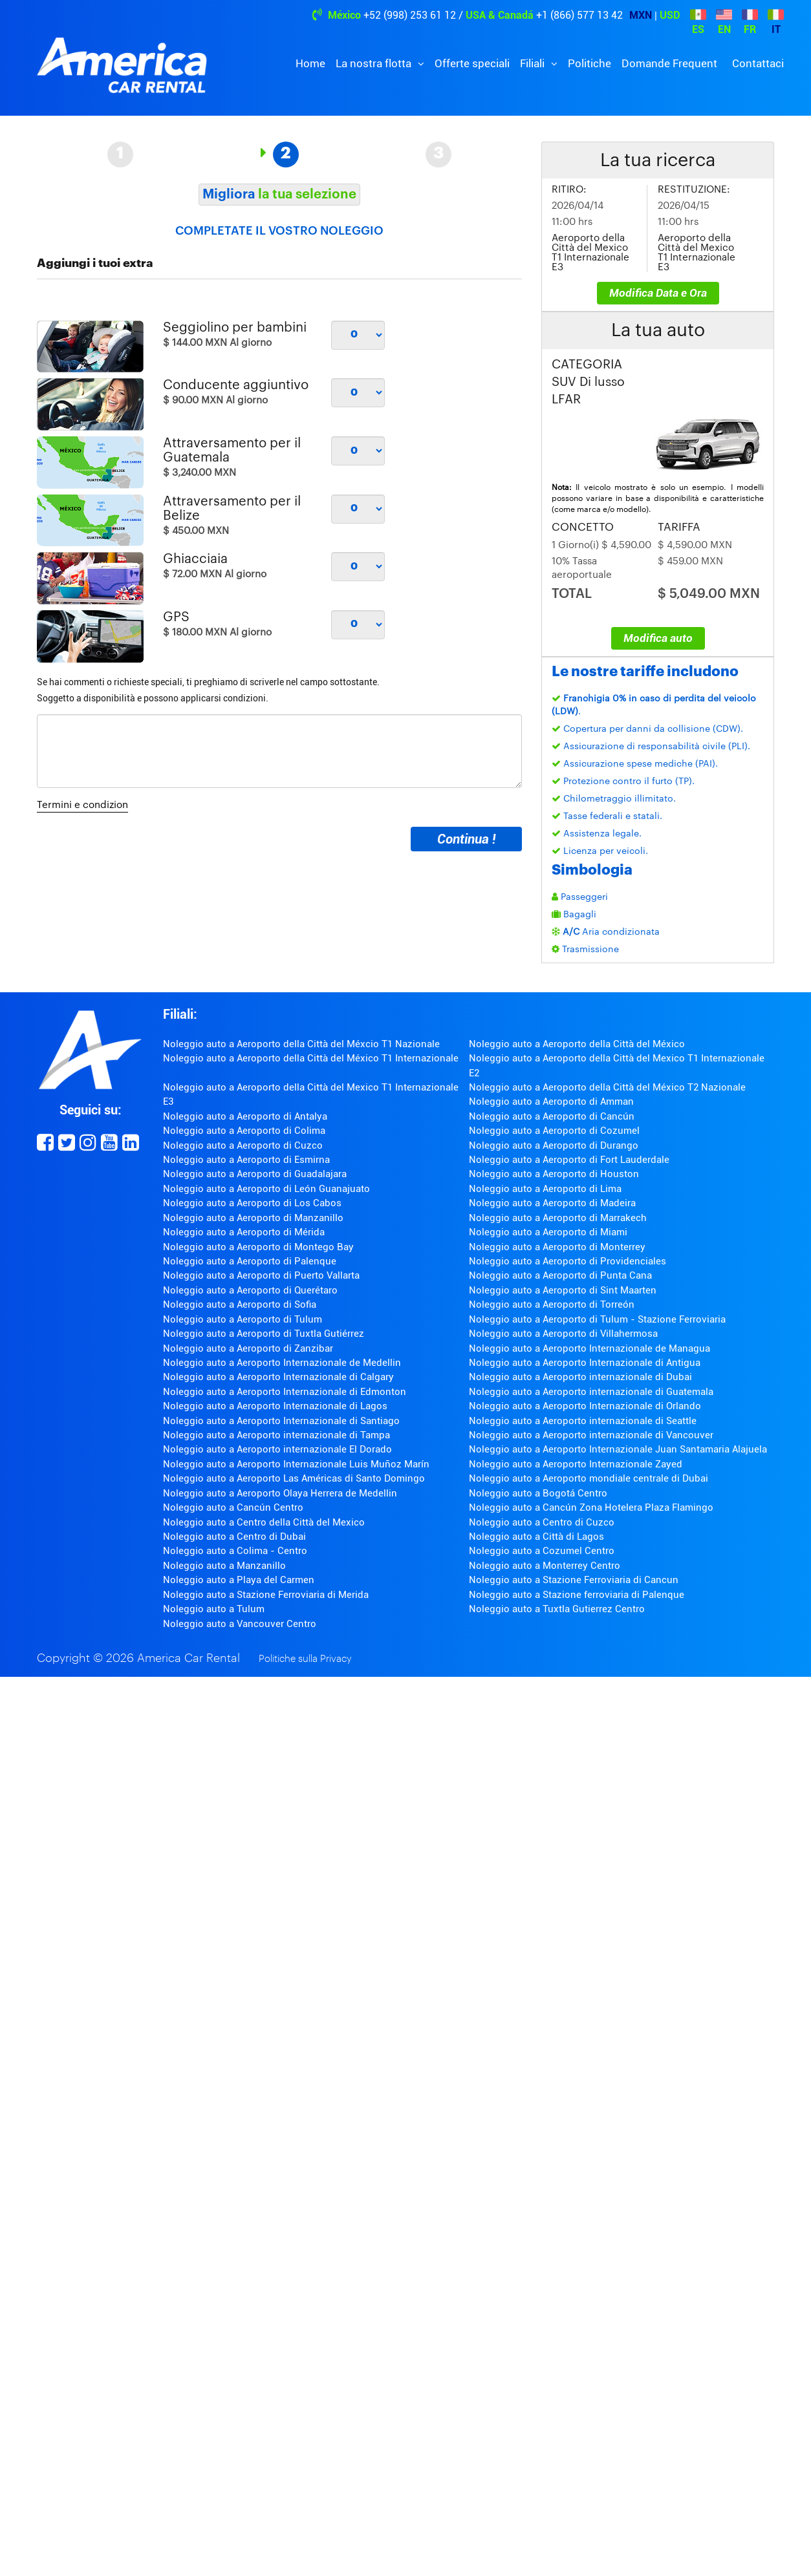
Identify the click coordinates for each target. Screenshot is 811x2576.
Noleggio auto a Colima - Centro (235, 1551)
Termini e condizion (82, 805)
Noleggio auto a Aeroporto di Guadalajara (255, 1174)
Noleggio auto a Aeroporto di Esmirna (246, 1160)
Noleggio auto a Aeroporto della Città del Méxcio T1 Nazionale (301, 1044)
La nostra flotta (375, 63)
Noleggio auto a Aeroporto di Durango (553, 1145)
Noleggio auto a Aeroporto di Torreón (551, 1304)
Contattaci (758, 63)
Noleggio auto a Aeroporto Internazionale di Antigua (584, 1362)
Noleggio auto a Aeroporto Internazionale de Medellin (282, 1362)
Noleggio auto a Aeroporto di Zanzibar (248, 1348)
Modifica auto (658, 638)
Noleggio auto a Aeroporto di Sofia (239, 1304)
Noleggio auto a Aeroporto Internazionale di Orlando (585, 1406)
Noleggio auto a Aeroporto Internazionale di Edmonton (284, 1392)
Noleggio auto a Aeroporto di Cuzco (243, 1145)
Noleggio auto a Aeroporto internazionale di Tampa (276, 1435)
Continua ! (466, 839)
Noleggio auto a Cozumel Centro (541, 1551)
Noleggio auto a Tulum (214, 1609)
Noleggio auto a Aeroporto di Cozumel (554, 1130)
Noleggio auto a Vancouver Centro (239, 1624)
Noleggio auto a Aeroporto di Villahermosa (563, 1333)
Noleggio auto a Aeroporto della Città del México (577, 1044)
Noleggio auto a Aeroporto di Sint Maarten (562, 1290)
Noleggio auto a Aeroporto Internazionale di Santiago (281, 1421)
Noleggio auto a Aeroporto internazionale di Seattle (583, 1421)
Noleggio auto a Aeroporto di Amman (551, 1101)
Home (310, 63)
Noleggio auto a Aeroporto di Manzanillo (253, 1218)
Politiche (589, 63)
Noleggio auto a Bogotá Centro (538, 1493)
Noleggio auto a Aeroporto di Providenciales (567, 1261)
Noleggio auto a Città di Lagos (536, 1536)
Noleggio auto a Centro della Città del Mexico (264, 1522)
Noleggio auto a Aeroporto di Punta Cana (560, 1275)
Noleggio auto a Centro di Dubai (234, 1536)
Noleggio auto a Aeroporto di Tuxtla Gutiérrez (263, 1333)
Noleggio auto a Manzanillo (224, 1565)
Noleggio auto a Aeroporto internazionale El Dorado (277, 1449)
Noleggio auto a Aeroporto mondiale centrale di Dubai (588, 1478)
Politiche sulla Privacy (305, 1659)
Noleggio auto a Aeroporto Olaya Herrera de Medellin (280, 1493)
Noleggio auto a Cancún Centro (233, 1507)
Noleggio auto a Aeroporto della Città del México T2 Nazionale (607, 1087)
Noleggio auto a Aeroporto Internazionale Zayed (575, 1464)
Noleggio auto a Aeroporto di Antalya (245, 1116)
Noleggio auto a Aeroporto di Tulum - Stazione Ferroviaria (597, 1319)
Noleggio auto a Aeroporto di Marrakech (558, 1218)
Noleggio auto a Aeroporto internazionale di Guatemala (591, 1392)
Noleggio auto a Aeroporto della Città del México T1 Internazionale (311, 1058)
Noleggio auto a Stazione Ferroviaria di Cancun (573, 1580)
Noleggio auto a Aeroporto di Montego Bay (258, 1247)
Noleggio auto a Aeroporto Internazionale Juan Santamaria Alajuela (618, 1449)
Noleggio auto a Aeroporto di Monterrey (557, 1247)
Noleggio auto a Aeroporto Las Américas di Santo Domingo (294, 1478)
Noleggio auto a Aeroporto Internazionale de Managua (589, 1348)
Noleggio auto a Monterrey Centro (544, 1565)
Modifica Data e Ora (658, 292)
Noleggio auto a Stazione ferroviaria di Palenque (576, 1595)
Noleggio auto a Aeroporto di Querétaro (250, 1290)
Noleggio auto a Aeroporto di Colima (244, 1130)
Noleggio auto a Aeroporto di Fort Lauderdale (569, 1160)
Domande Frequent (669, 63)
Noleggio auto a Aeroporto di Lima (545, 1189)
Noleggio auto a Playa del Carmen (238, 1580)
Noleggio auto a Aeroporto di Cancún (551, 1116)
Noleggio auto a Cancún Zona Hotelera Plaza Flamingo (591, 1507)
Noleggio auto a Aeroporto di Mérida (244, 1232)
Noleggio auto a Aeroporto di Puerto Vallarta (261, 1275)
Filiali (533, 63)
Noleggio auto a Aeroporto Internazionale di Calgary (278, 1377)
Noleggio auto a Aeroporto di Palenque (249, 1261)
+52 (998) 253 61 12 (409, 15)
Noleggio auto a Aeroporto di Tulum (242, 1319)
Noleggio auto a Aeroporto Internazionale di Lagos (275, 1406)
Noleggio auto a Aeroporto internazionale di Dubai (580, 1377)
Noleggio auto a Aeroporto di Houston (554, 1174)
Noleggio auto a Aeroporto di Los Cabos (252, 1203)
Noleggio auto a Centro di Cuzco (541, 1522)
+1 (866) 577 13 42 (579, 15)
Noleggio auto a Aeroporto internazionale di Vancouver (591, 1435)
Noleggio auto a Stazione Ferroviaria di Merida (266, 1595)
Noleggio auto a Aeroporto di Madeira (552, 1203)
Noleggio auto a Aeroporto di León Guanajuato (266, 1189)
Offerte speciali (472, 63)
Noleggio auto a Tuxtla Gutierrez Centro (557, 1609)
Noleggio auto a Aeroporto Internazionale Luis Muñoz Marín (296, 1464)
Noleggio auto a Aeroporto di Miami (548, 1232)
